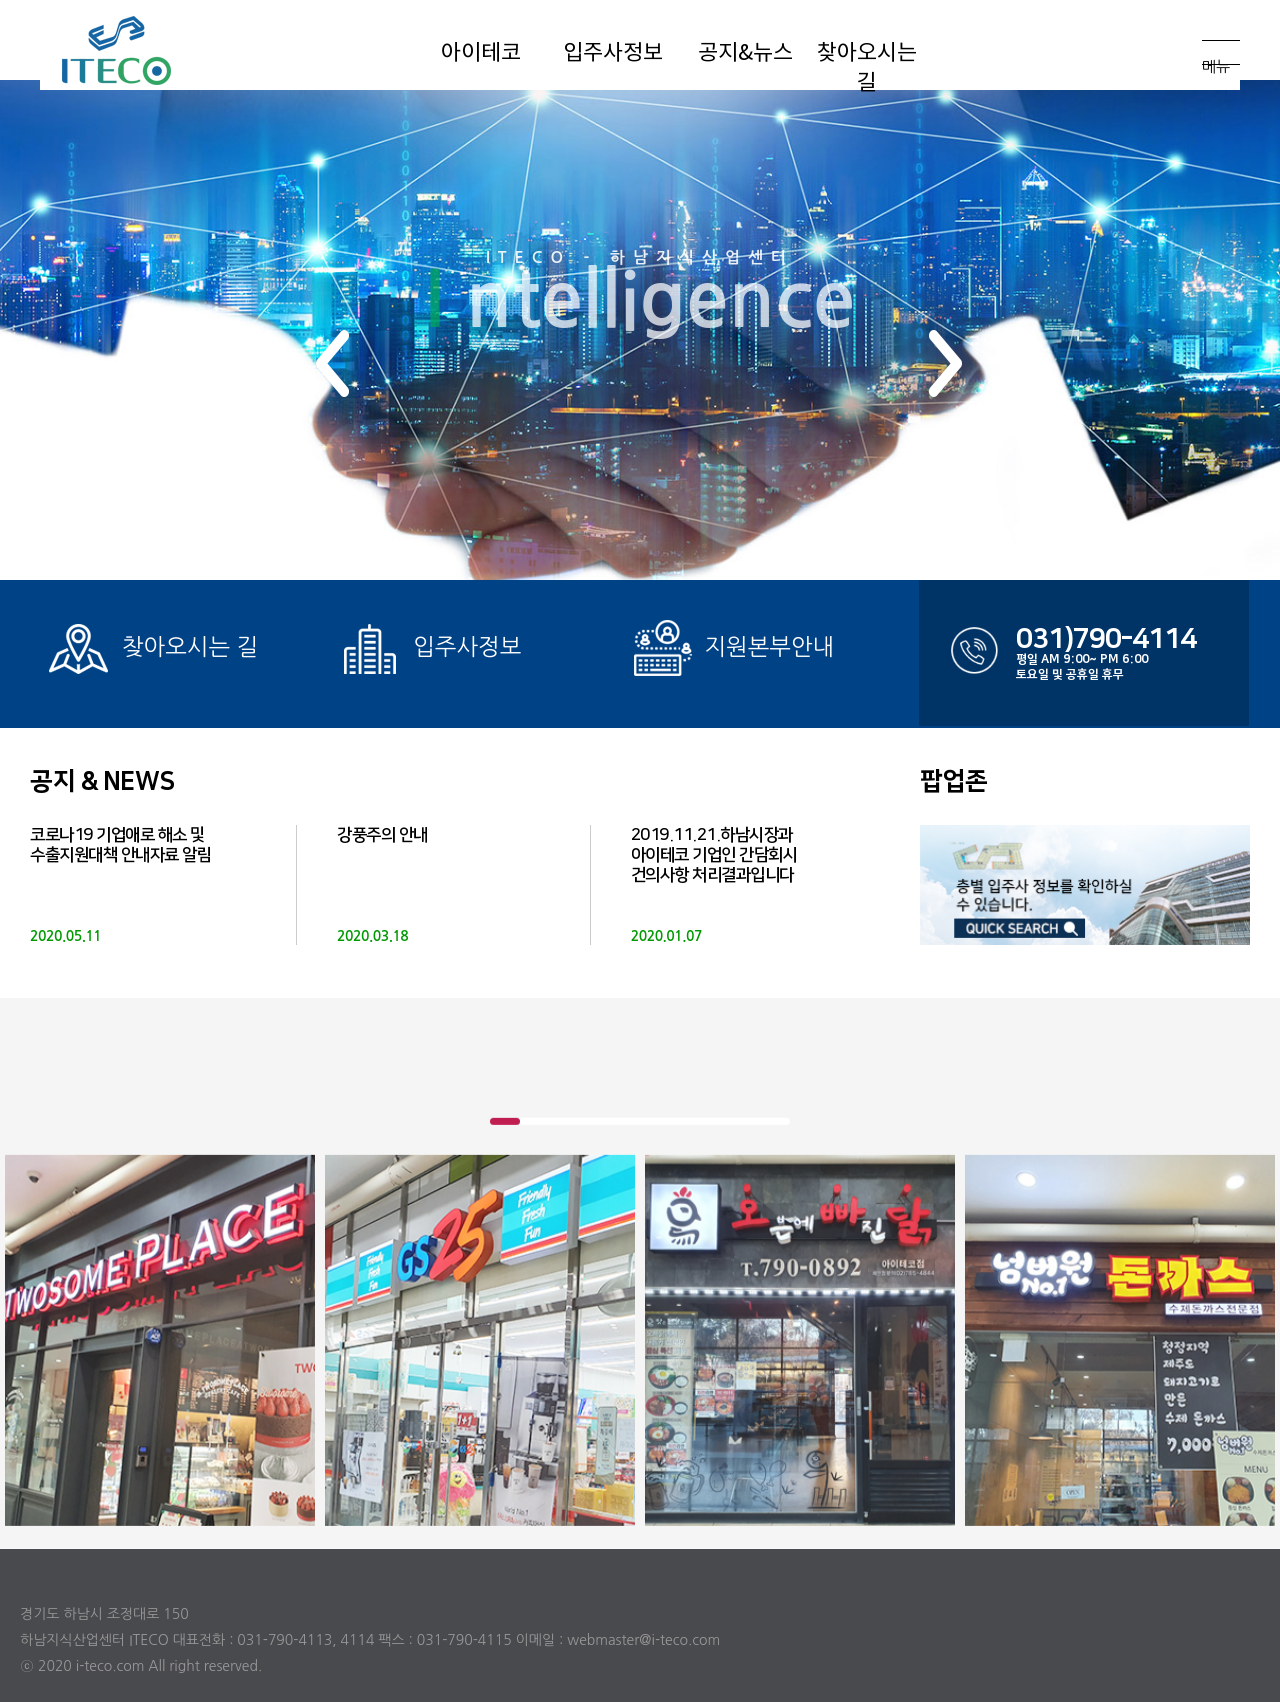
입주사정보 (428, 648)
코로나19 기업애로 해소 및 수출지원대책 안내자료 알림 (120, 845)
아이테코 (155, 50)
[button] (333, 363)
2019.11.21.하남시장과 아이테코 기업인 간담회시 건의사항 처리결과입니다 (714, 855)
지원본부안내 (731, 648)
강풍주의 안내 (382, 835)
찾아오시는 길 (151, 648)
